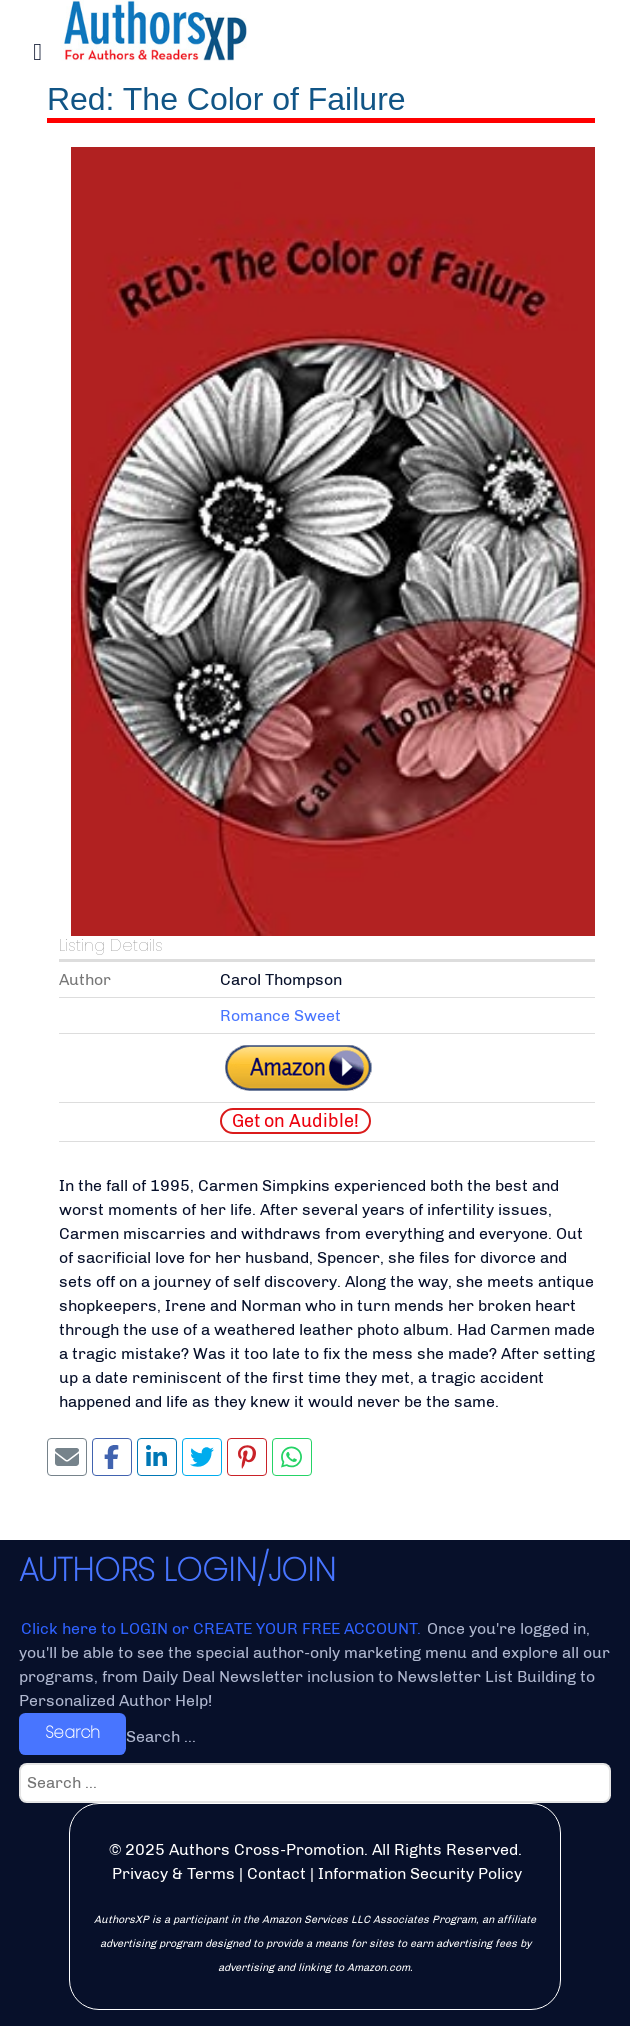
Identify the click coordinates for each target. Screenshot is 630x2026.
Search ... (161, 1736)
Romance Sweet (280, 1015)
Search (72, 1732)
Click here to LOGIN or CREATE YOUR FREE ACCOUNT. (223, 1628)
